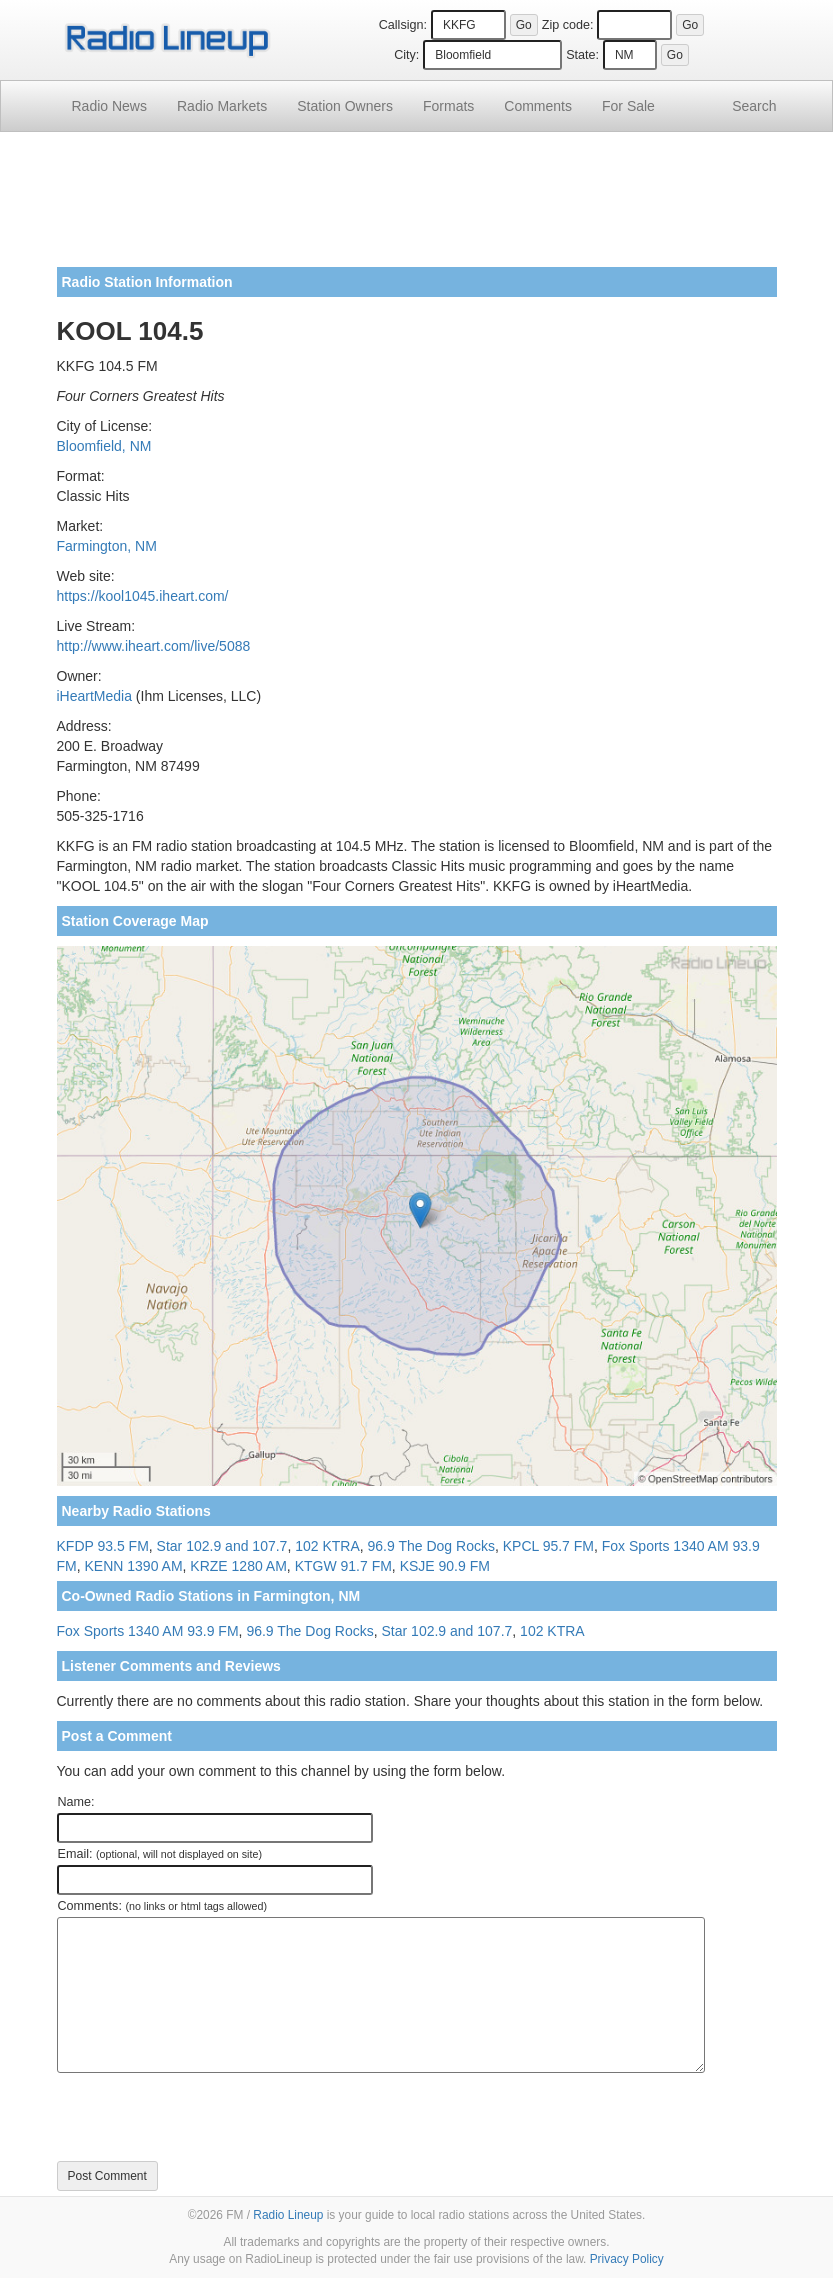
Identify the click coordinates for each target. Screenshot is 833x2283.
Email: (160, 1854)
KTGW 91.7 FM (343, 1566)
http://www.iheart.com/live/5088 (154, 646)
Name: (76, 1802)
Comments (538, 106)
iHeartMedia (94, 696)
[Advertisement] (417, 207)
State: (582, 55)
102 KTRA (327, 1546)
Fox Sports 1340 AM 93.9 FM (148, 1631)
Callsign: (403, 25)
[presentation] (209, 2117)
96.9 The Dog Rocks (431, 1546)
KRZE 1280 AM (238, 1566)
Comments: (162, 1906)
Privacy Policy (627, 2259)
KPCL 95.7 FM (548, 1546)
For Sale (628, 106)
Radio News (109, 106)
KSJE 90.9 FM (445, 1566)
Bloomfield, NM (104, 446)
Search (754, 106)
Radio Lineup (288, 2215)
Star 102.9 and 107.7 (222, 1546)
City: (406, 55)
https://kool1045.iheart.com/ (143, 596)
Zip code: (568, 25)
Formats (448, 106)
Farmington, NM (107, 546)
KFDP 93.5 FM (103, 1546)
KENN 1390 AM (134, 1566)
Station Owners (345, 106)
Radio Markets (222, 106)
